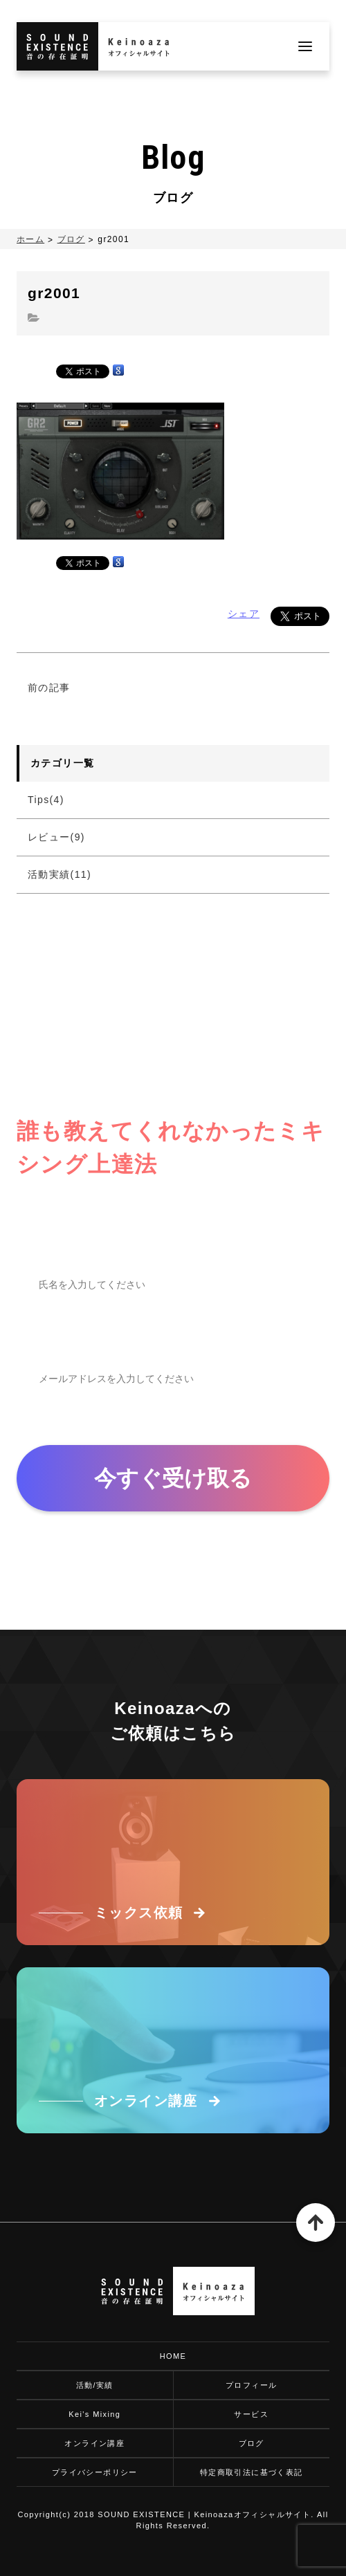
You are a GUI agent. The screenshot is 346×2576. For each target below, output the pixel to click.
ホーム (30, 239)
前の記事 (49, 687)
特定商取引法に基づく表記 (251, 2472)
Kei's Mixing (94, 2414)
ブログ (71, 239)
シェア (244, 613)
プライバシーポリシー (95, 2472)
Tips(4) (46, 799)
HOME (173, 2356)
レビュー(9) (56, 837)
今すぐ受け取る (173, 1478)
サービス (251, 2414)
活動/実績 (94, 2385)
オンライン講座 (94, 2443)
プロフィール (251, 2385)
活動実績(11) (59, 874)
